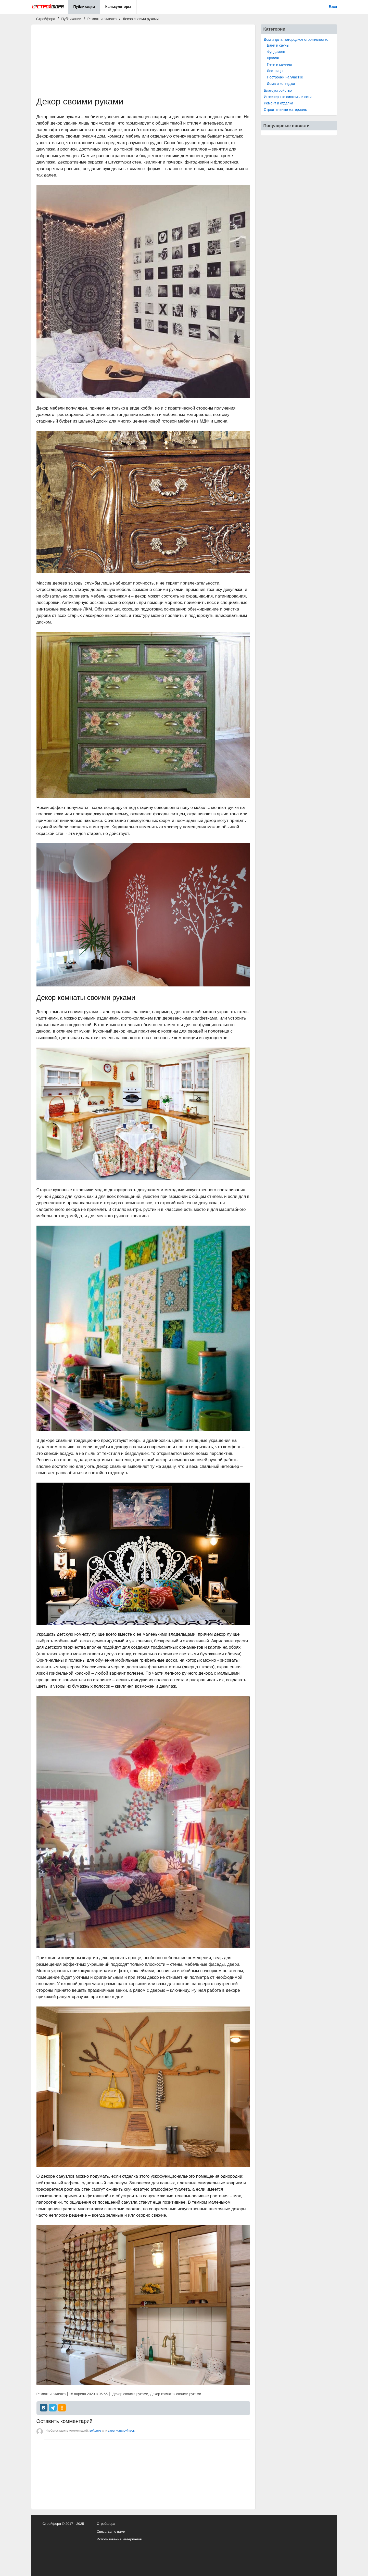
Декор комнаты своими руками (175, 2394)
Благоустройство (278, 90)
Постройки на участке (285, 77)
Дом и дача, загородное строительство (296, 39)
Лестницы (275, 71)
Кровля (273, 58)
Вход (333, 7)
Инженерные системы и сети (288, 97)
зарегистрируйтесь (121, 2430)
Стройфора (106, 2524)
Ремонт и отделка (278, 103)
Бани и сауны (278, 45)
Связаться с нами (111, 2531)
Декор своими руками (130, 2394)
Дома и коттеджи (281, 84)
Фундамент (276, 52)
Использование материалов (119, 2539)
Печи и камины (279, 64)
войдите (95, 2430)
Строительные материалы (286, 109)
